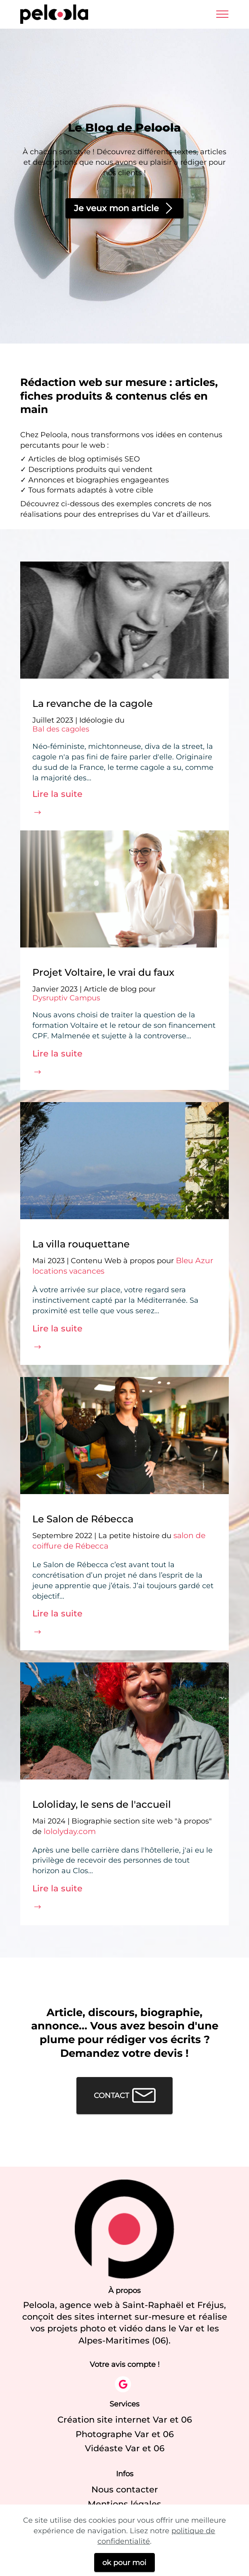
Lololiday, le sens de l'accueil (101, 1804)
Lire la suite (57, 794)
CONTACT (125, 2095)
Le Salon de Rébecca (82, 1519)
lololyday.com (70, 1831)
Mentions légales (124, 2504)
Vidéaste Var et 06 (125, 2448)
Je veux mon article (124, 208)
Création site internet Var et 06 (124, 2420)
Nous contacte (122, 2489)
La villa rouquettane (81, 1244)
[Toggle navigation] (222, 14)
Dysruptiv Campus (66, 998)
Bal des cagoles (60, 729)
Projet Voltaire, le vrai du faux (103, 972)
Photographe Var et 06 (125, 2434)
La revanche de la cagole (92, 703)
